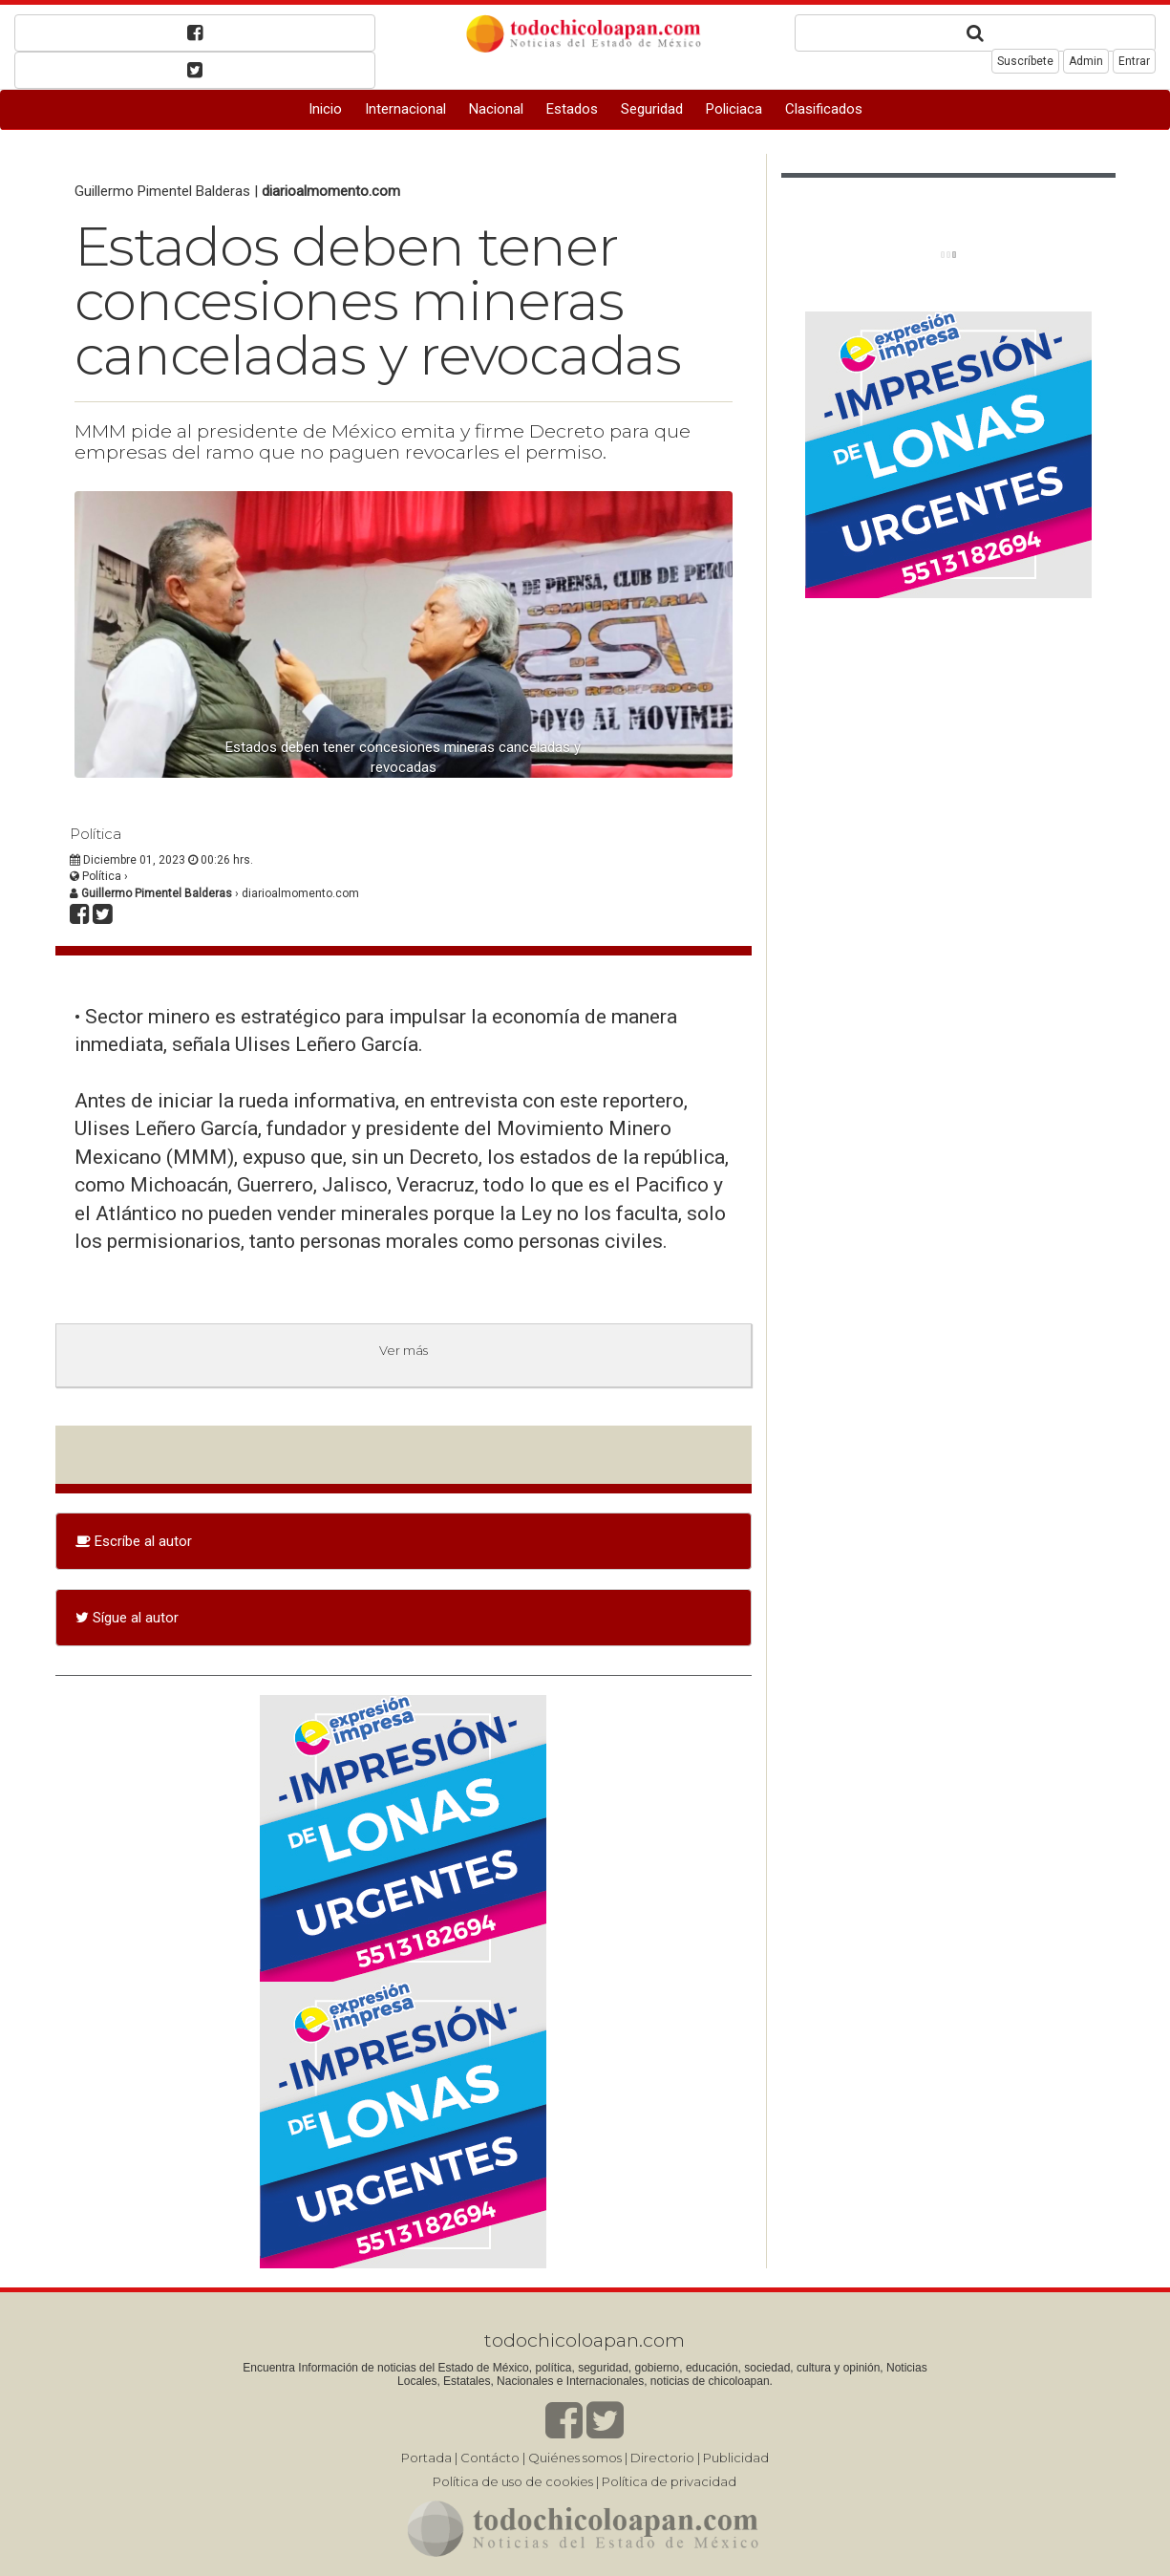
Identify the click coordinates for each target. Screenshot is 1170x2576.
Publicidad (736, 2457)
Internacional (405, 109)
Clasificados (823, 109)
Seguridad (652, 109)
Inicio (325, 109)
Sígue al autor (127, 1617)
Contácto (490, 2457)
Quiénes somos (575, 2457)
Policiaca (734, 109)
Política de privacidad (669, 2481)
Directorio (662, 2457)
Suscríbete (1025, 61)
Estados (572, 109)
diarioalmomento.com (331, 191)
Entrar (1134, 61)
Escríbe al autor (133, 1541)
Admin (1086, 61)
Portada (426, 2457)
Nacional (496, 109)
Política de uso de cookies (513, 2481)
